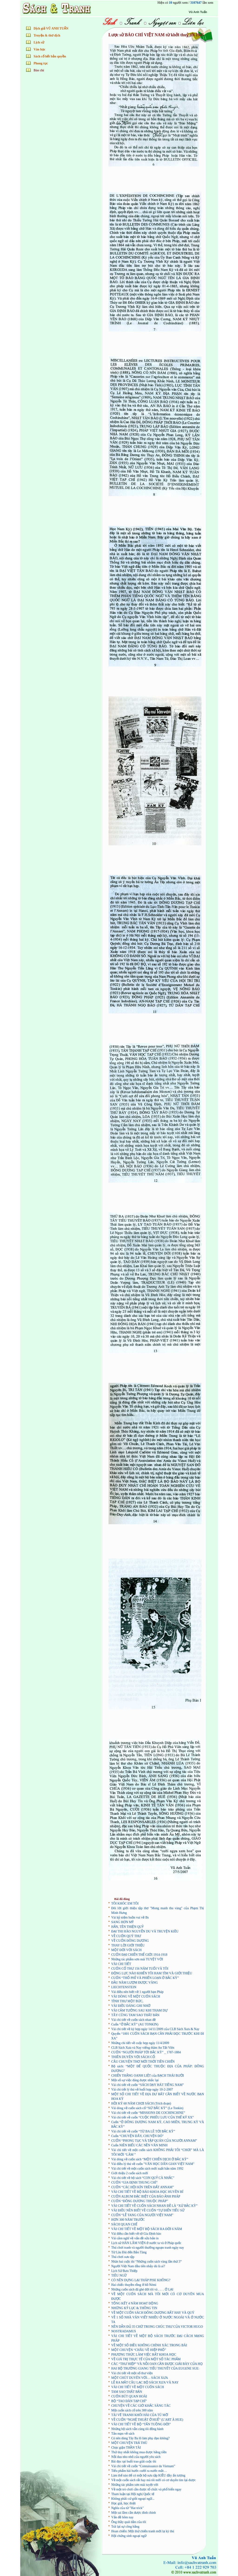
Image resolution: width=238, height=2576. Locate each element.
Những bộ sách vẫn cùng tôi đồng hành (137, 2429)
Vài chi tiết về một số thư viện (132, 2373)
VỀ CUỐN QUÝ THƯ (126, 1936)
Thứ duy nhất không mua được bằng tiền (139, 2452)
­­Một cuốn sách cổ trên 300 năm (132, 2410)
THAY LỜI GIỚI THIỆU (128, 1945)
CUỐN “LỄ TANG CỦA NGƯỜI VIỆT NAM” (142, 2215)
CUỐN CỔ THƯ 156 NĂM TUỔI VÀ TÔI (140, 1968)
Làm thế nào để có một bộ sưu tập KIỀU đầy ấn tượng (148, 2475)
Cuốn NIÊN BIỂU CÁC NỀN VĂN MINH (139, 2145)
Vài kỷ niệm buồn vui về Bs (130, 1917)
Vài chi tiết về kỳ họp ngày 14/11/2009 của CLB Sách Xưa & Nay (155, 2029)
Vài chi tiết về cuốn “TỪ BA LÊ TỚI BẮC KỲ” (143, 2131)
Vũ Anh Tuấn (211, 12)
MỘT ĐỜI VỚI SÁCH (126, 1950)
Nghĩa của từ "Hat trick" (127, 2508)
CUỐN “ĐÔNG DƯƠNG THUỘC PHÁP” (139, 2201)
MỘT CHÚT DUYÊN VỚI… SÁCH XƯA (139, 2378)
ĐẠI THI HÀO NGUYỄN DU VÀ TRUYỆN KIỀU (144, 1931)
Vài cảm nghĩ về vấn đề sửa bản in (135, 2238)
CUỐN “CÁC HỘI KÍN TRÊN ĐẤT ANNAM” (142, 2187)
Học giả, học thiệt (123, 2503)
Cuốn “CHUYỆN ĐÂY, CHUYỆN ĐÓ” (137, 2136)
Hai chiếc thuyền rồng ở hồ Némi (133, 2285)
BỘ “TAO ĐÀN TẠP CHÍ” (129, 2401)
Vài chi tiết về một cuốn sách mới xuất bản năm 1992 (147, 2168)
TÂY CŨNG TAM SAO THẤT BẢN (135, 2015)
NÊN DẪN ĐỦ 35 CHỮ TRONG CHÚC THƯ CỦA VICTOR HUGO (157, 2326)
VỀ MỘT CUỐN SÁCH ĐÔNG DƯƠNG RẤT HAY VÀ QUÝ (153, 2312)
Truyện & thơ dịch (47, 35)
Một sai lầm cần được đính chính (133, 2512)
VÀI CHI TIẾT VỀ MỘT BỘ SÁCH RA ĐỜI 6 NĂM (146, 2229)
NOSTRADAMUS (123, 2331)
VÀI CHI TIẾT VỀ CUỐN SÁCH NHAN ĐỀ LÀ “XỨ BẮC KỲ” (154, 2206)
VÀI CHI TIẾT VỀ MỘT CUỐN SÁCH (137, 2387)
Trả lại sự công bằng (125, 2526)
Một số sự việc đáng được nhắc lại (135, 2080)
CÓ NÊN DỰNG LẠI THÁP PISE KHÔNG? (140, 2280)
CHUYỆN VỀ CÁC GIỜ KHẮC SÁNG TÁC (141, 2405)
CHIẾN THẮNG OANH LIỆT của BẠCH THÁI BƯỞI (147, 2075)
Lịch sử (39, 42)
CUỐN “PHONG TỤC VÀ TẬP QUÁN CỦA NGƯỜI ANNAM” (154, 2140)
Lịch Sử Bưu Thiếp (124, 2271)
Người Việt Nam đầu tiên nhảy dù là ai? (138, 2266)
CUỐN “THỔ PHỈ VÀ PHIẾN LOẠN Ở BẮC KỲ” (145, 1978)
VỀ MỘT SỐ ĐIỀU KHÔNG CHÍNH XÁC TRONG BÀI (149, 2345)
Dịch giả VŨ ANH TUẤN (51, 28)
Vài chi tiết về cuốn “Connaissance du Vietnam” (143, 2466)
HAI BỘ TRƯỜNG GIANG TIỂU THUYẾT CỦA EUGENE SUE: (155, 2368)
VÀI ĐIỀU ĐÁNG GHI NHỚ (130, 2006)
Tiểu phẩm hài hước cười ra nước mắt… (139, 2471)
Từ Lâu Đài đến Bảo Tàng (129, 2252)
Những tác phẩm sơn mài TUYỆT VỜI (137, 1959)
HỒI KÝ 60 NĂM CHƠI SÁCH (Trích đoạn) (141, 2103)
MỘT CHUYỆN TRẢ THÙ (129, 2443)
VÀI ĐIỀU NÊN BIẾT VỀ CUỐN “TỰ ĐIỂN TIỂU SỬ (148, 2210)
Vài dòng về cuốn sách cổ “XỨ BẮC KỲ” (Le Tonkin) (147, 2108)
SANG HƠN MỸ (122, 1922)
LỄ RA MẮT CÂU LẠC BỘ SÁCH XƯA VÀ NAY (145, 2382)
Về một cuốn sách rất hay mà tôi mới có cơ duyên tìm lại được (153, 2480)
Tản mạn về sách (123, 2433)
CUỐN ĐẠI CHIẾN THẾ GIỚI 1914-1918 (139, 1954)
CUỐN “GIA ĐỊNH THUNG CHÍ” (134, 2182)
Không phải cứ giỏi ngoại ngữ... (133, 2498)
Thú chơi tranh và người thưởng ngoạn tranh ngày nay (147, 2247)
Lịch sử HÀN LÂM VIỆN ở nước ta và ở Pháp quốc (146, 2243)
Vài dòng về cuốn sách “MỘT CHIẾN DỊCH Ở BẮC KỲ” (149, 2159)
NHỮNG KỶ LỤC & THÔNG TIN (134, 2308)
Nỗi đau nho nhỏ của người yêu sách (136, 2457)
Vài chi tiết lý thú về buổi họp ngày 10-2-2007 (142, 2089)
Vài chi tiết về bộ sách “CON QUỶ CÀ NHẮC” (143, 2178)
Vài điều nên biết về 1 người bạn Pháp (137, 1992)
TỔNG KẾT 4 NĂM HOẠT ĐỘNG (134, 2303)
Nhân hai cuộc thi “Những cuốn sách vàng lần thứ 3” (146, 2261)
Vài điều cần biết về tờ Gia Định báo (136, 2233)
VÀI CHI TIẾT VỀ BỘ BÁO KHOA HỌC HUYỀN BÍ (147, 2192)
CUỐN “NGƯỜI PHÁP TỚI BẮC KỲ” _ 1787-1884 (146, 2052)
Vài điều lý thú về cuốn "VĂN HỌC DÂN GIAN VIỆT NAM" (153, 2164)
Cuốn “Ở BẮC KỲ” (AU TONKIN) (135, 2024)
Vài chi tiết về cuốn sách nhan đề (133, 2020)
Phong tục (41, 63)
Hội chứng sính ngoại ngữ (128, 2536)
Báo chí (39, 70)
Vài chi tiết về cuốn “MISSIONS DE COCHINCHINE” (148, 2113)
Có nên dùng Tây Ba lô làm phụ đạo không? (140, 2438)
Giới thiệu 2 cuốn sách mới (129, 2173)
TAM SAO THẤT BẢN (126, 2391)
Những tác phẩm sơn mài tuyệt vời (134, 2484)
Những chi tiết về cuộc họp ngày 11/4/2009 (140, 2043)
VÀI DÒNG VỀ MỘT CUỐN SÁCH (135, 1996)
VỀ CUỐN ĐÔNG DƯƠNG (130, 1940)
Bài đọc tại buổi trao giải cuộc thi (133, 2461)
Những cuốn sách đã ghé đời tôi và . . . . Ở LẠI (142, 2289)
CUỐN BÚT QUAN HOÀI (129, 2396)
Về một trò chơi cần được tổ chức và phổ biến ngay (146, 2489)
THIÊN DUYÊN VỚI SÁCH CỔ (133, 2057)
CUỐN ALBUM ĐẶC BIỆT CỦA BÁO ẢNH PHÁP (145, 2196)
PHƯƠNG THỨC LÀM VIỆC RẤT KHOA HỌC (143, 2354)
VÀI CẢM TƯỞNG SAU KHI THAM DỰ (139, 2010)
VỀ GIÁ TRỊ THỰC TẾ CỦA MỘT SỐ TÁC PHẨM (146, 2359)
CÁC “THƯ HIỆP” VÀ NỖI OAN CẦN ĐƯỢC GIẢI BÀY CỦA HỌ (157, 2364)
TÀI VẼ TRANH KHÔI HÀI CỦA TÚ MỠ (139, 2415)
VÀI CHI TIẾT (121, 1964)
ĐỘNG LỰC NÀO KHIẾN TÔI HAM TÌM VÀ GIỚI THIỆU (151, 1973)
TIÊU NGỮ (119, 2275)
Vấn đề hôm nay (122, 2517)
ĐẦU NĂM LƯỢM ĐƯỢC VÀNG (134, 1982)
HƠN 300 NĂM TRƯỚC (128, 2219)
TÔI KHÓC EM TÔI (125, 1903)
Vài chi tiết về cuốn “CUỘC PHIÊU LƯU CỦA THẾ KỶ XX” (152, 2117)
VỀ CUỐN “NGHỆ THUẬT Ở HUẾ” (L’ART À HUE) (147, 2419)
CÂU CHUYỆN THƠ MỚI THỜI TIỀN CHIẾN (143, 2061)
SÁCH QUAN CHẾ (124, 2224)
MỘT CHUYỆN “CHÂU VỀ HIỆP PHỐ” (138, 2350)
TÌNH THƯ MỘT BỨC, (127, 2001)
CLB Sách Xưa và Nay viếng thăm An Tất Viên (142, 2047)
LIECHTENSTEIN (123, 1987)
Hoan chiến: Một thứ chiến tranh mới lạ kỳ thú (142, 2531)
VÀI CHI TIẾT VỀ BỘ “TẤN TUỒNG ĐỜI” (141, 2424)
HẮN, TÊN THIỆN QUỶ (127, 1927)
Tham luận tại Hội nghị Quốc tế (133, 2494)
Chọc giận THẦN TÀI (126, 2447)
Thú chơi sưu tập (123, 2257)
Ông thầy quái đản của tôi (128, 2522)
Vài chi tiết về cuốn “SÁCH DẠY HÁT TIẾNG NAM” (147, 2085)
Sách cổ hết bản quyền (50, 56)
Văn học (39, 49)
